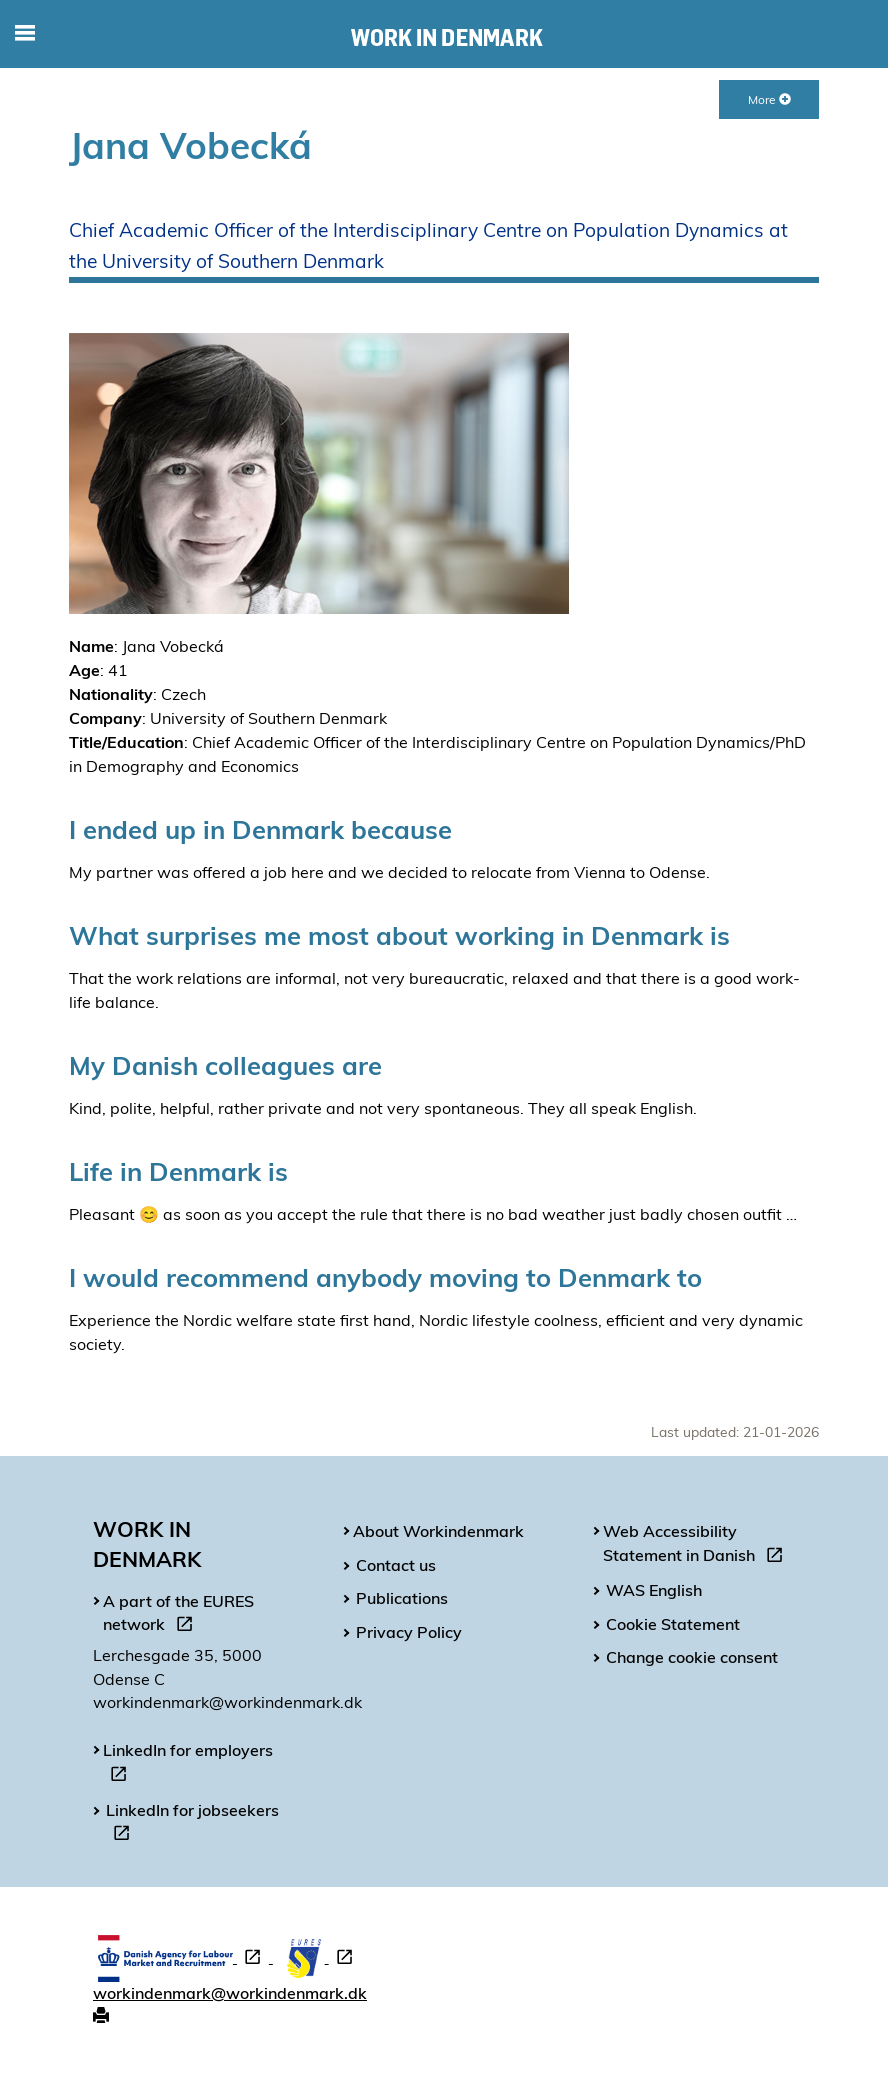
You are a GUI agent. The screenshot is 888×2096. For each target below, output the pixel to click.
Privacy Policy (409, 1632)
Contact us (396, 1565)
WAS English (654, 1590)
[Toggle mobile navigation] (25, 34)
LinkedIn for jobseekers (192, 1825)
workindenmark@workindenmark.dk (230, 1993)
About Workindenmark (438, 1531)
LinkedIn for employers (188, 1765)
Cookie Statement (673, 1624)
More (769, 99)
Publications (402, 1598)
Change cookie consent (692, 1657)
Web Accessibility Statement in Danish (697, 1546)
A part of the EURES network (178, 1616)
